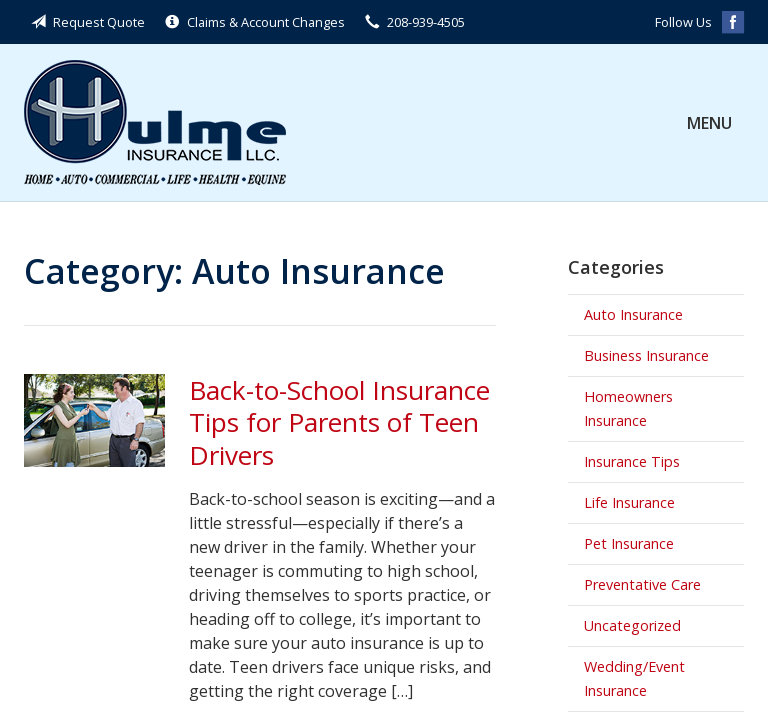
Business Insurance (646, 355)
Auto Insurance (633, 314)
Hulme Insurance (155, 122)
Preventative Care (642, 584)
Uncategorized (632, 625)
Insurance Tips (632, 461)
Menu (709, 123)
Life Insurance (629, 502)
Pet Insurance (629, 543)
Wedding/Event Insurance (634, 678)
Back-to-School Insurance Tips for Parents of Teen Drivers (339, 422)
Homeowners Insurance (628, 408)
